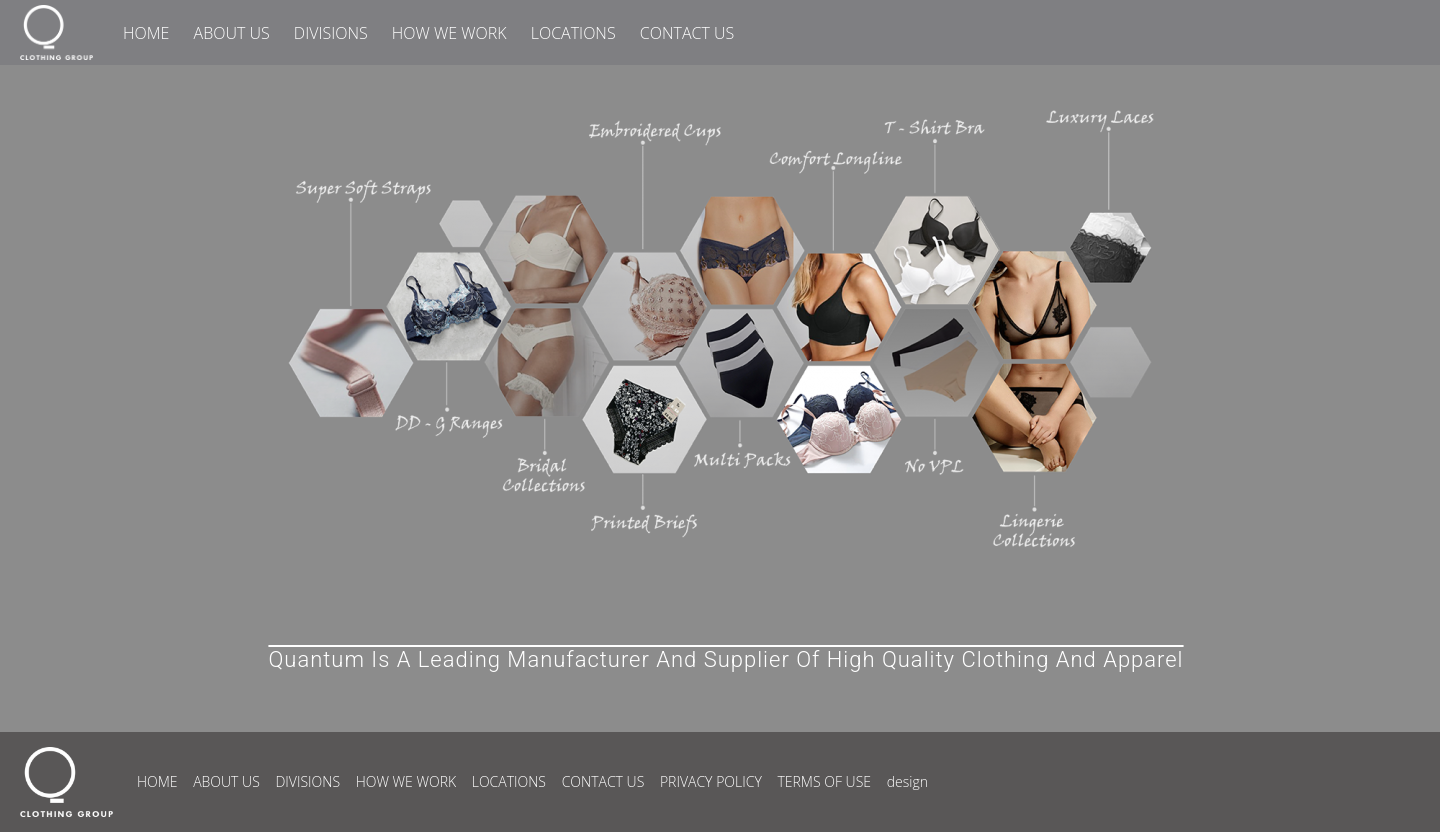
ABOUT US (232, 33)
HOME (146, 33)
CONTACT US (687, 33)
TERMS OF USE (824, 781)
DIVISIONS (331, 33)
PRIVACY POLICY (711, 781)
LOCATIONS (573, 33)
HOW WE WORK (449, 33)
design (907, 781)
